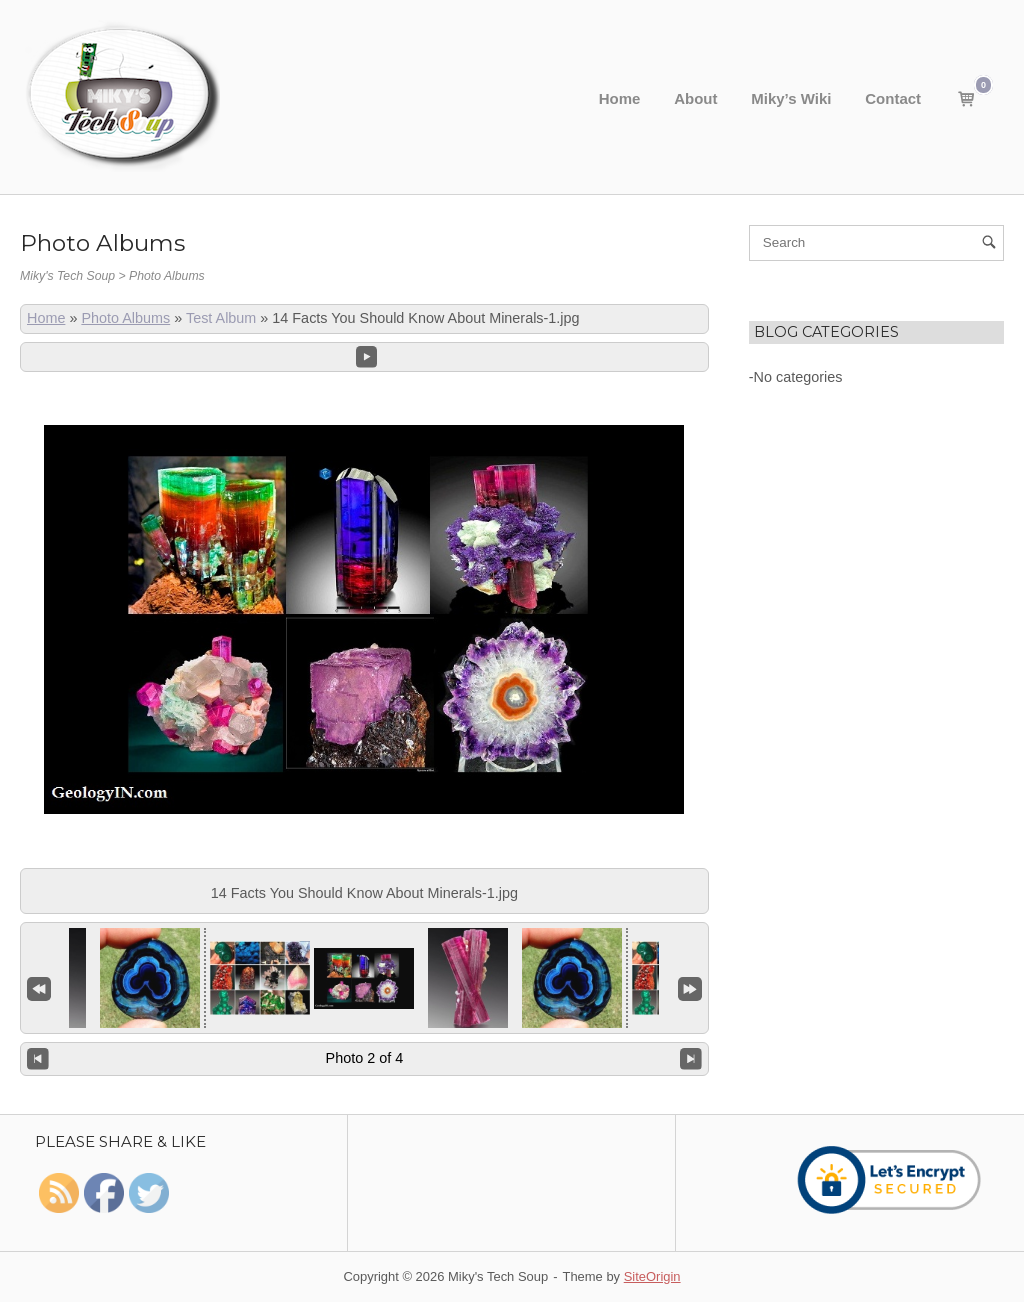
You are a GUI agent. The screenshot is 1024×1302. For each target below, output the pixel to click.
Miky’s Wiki (791, 98)
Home (620, 98)
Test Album (221, 318)
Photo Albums (125, 318)
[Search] (988, 243)
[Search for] (876, 243)
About (695, 98)
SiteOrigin (652, 1276)
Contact (893, 98)
